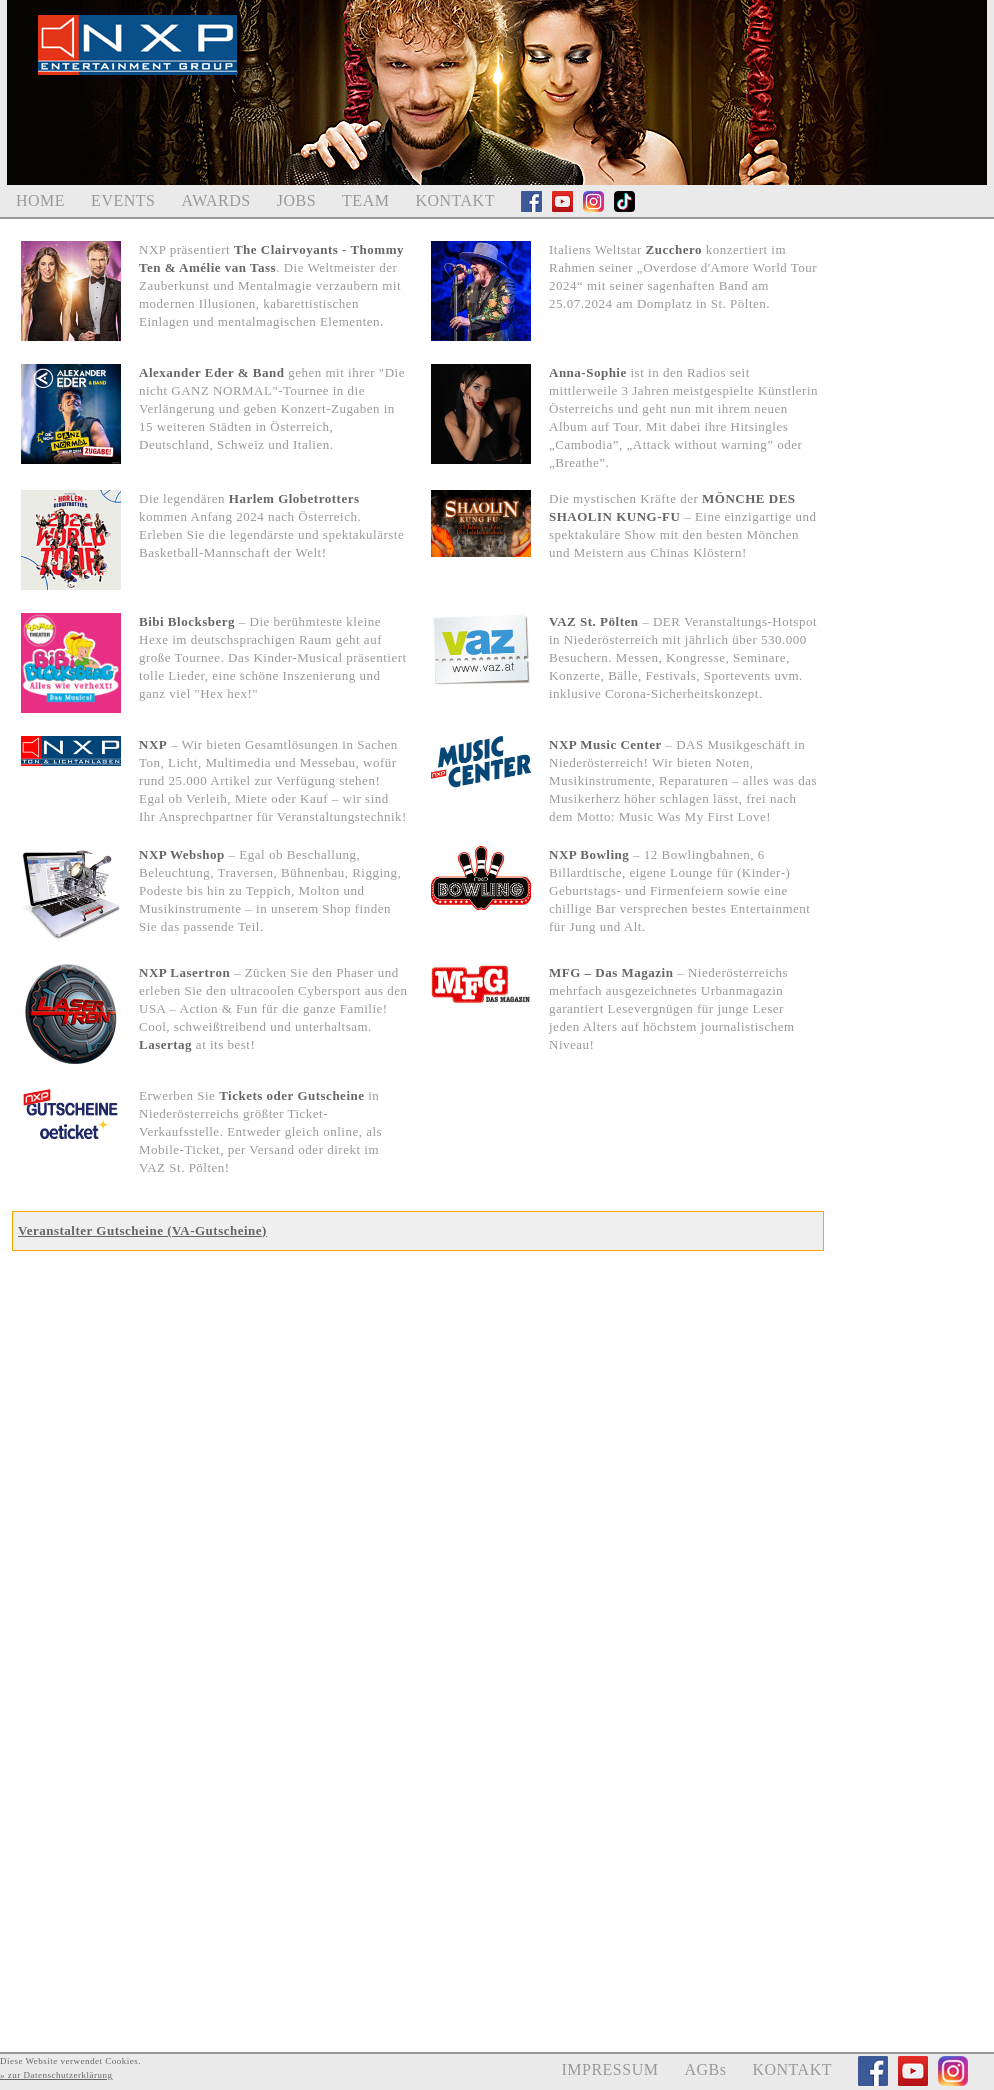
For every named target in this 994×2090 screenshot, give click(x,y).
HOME (40, 200)
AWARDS (215, 200)
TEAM (365, 200)
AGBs (705, 2069)
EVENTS (123, 200)
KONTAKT (455, 200)
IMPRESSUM (609, 2069)
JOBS (296, 200)
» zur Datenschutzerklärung (56, 2075)
